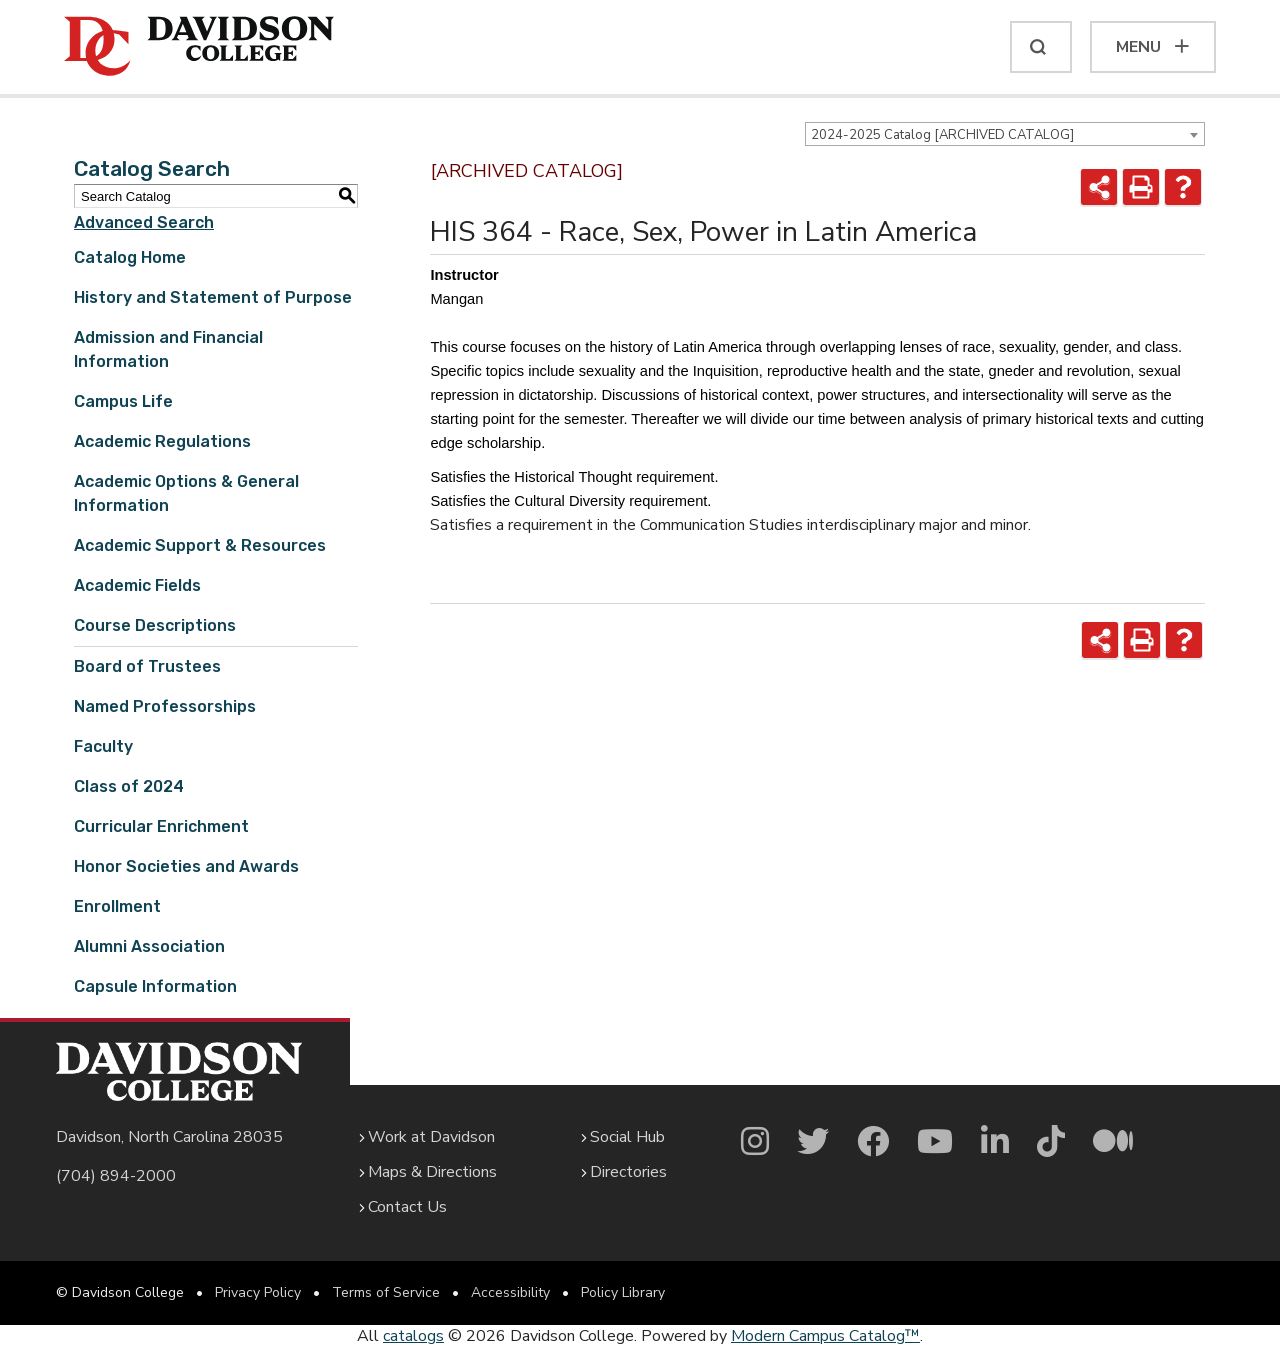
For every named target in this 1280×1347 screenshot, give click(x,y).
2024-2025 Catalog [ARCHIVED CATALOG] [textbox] (942, 135)
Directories (628, 1172)
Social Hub (627, 1137)
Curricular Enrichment (161, 826)
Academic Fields (137, 585)
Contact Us (407, 1207)
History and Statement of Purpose (213, 297)
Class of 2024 (129, 786)
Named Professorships (165, 706)
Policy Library (623, 1292)
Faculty (103, 746)
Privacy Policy (258, 1292)
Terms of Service (386, 1292)
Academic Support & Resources (200, 545)
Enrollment (117, 906)
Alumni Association (149, 946)
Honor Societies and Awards (186, 866)
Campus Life (123, 401)
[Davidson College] (199, 47)
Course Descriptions (155, 625)
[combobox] (1005, 134)
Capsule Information (155, 986)
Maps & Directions (432, 1172)
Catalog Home (130, 257)
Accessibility (510, 1292)
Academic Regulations (162, 441)
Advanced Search (144, 222)
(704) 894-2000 (116, 1176)
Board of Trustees (147, 666)
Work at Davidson (431, 1137)
